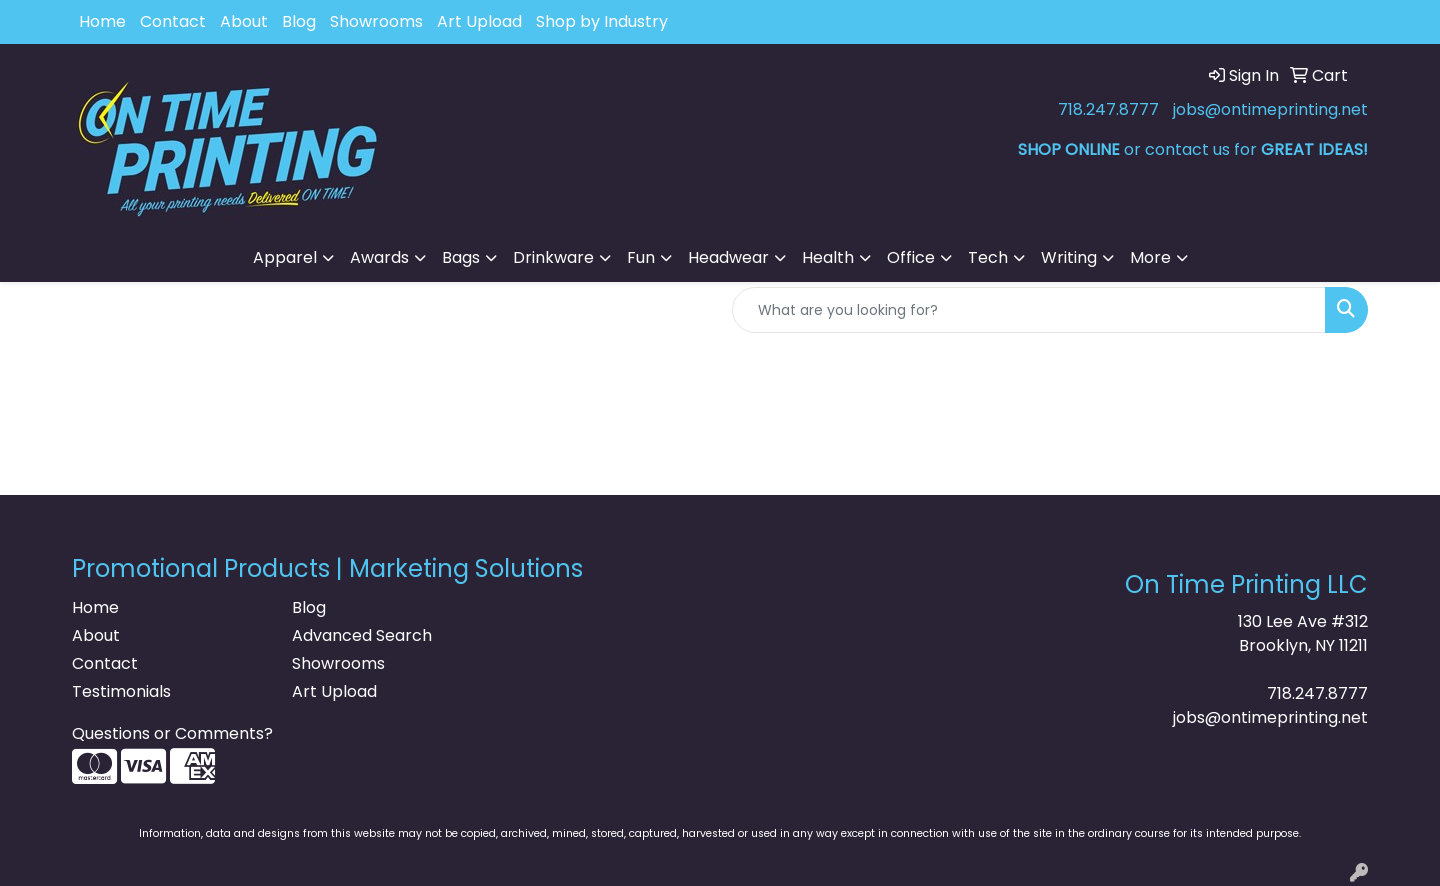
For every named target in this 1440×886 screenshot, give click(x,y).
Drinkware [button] (553, 257)
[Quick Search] (1029, 310)
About (244, 21)
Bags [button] (461, 257)
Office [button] (911, 257)
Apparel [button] (285, 257)
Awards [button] (379, 257)
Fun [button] (641, 257)
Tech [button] (988, 257)
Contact (173, 21)
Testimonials (121, 691)
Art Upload (479, 21)
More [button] (1150, 257)
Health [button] (828, 257)
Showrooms (376, 21)
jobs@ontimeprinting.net (1270, 109)
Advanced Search (362, 635)
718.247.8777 (1108, 109)
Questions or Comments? (172, 733)
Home (102, 21)
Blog (299, 21)
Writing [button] (1069, 257)
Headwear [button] (728, 257)
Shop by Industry (602, 21)
